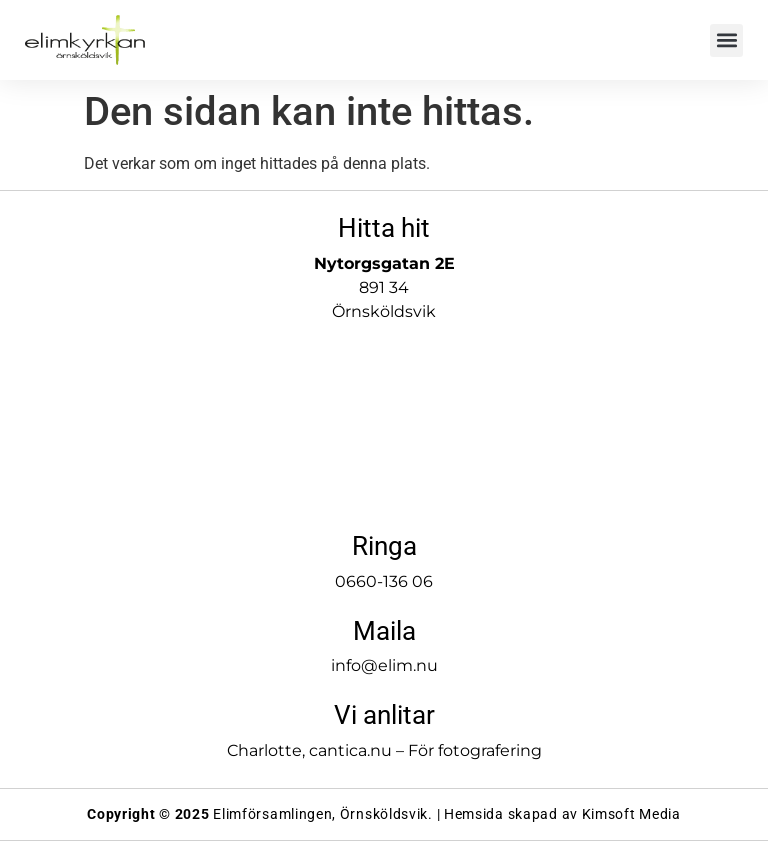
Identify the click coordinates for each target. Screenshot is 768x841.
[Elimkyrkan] (384, 421)
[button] (726, 40)
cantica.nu (350, 750)
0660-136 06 (384, 581)
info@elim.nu (384, 665)
